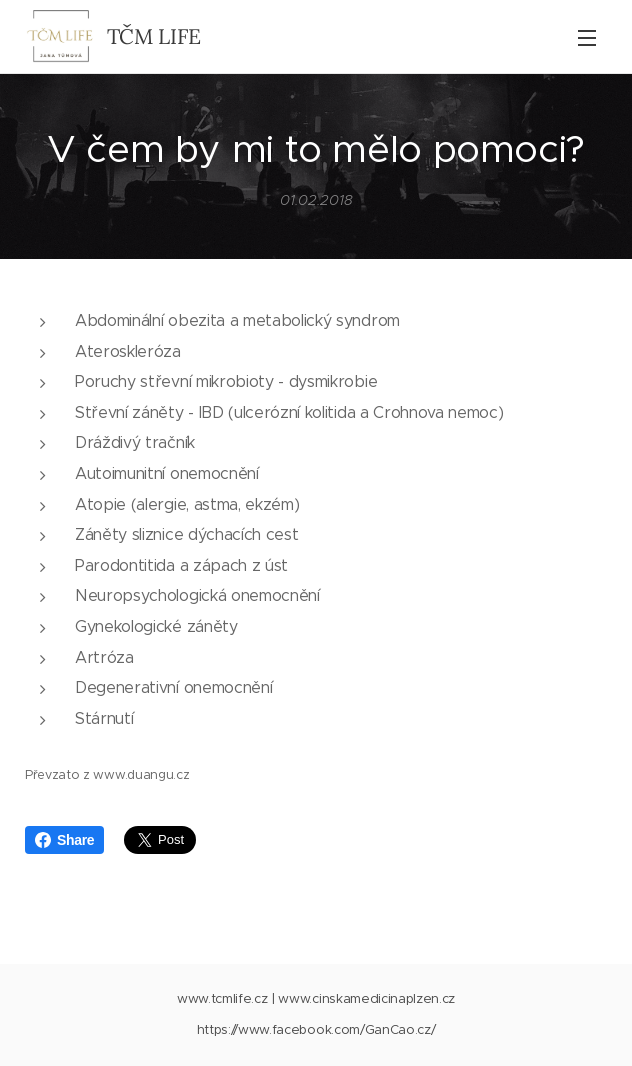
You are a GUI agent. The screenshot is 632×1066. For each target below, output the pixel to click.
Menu (587, 38)
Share (64, 840)
